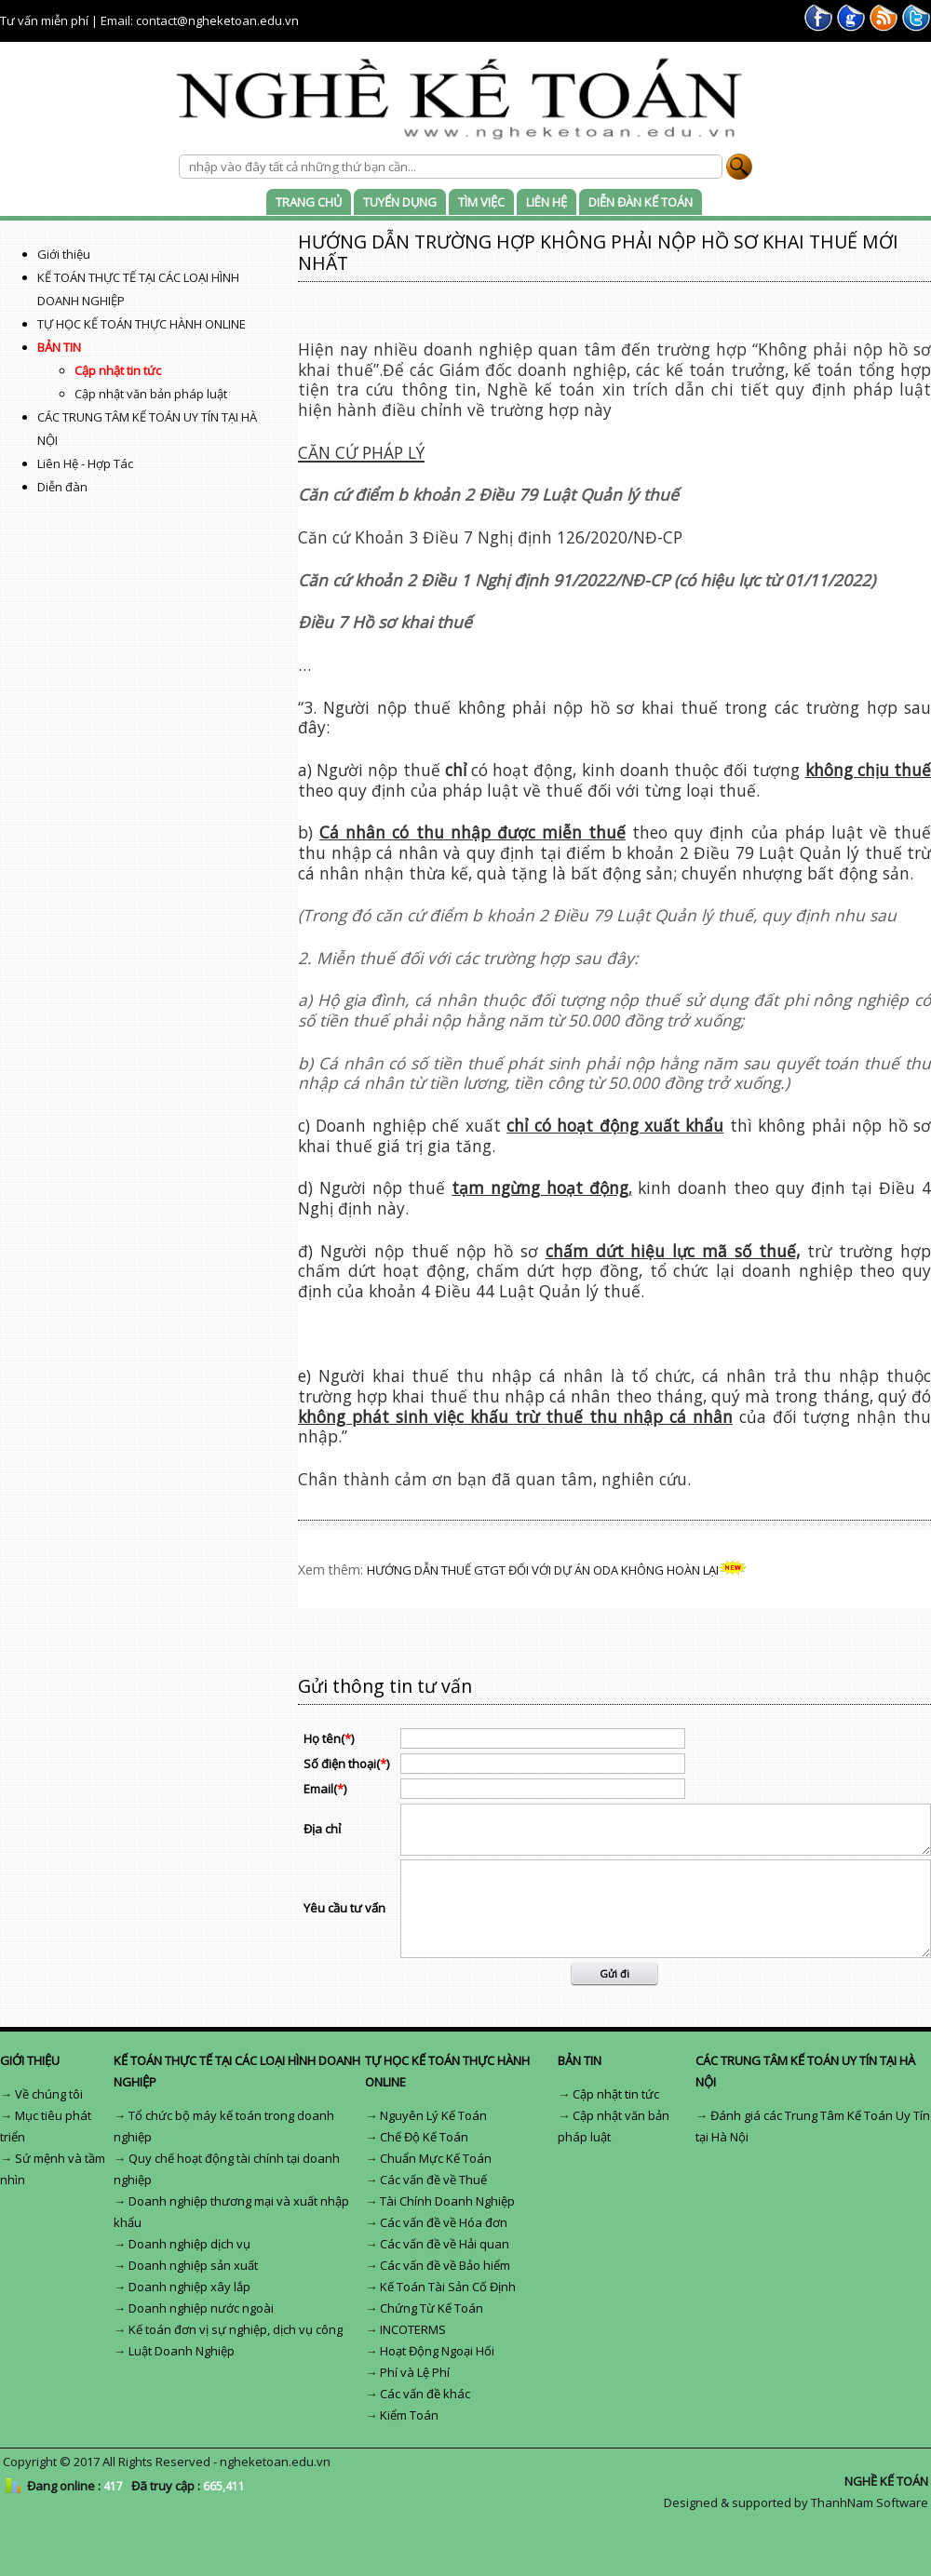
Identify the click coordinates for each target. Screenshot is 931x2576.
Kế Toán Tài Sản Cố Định (448, 2286)
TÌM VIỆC (481, 202)
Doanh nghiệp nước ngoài (201, 2308)
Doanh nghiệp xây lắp (189, 2286)
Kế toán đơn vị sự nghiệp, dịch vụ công (235, 2329)
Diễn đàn (62, 486)
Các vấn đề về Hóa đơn (443, 2222)
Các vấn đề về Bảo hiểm (445, 2265)
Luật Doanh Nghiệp (181, 2350)
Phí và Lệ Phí (415, 2372)
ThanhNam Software (869, 2502)
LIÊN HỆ (546, 202)
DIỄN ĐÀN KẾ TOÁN (640, 202)
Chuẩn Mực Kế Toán (436, 2158)
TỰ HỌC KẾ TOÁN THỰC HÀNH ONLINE (141, 323)
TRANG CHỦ (309, 202)
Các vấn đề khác (425, 2393)
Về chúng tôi (49, 2094)
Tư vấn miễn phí (44, 20)
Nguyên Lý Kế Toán (433, 2115)
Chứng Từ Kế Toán (431, 2308)
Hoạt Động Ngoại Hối (437, 2350)
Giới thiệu (63, 254)
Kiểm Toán (409, 2415)
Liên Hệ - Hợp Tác (85, 463)
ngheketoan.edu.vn (275, 2461)
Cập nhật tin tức (117, 370)
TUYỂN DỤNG (400, 202)
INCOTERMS (413, 2329)
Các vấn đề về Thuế (433, 2179)
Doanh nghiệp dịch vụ (189, 2243)
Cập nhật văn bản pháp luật (150, 393)
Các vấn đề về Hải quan (444, 2243)
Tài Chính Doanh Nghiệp (447, 2201)
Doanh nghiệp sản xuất (193, 2265)
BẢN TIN (59, 347)
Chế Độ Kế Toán (424, 2136)
